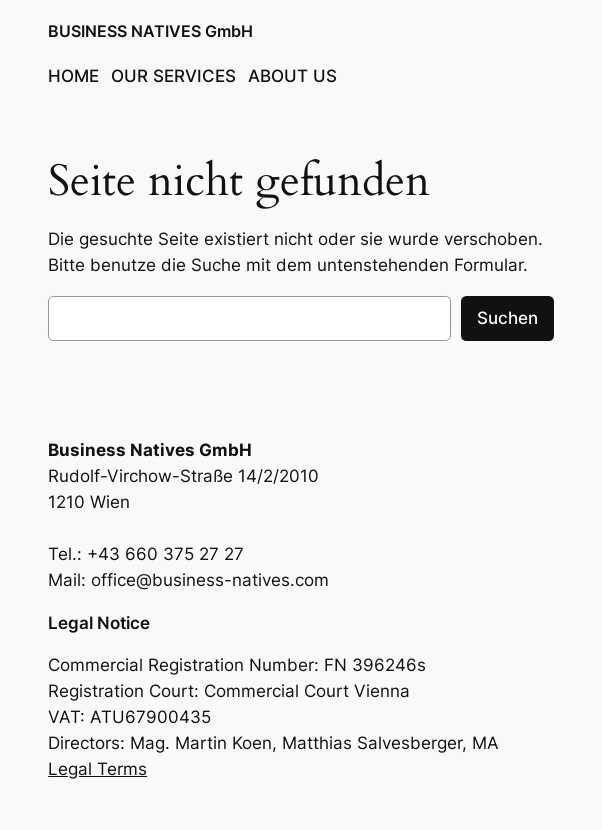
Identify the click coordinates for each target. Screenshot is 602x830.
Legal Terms (97, 769)
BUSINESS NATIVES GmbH (150, 31)
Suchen (507, 318)
